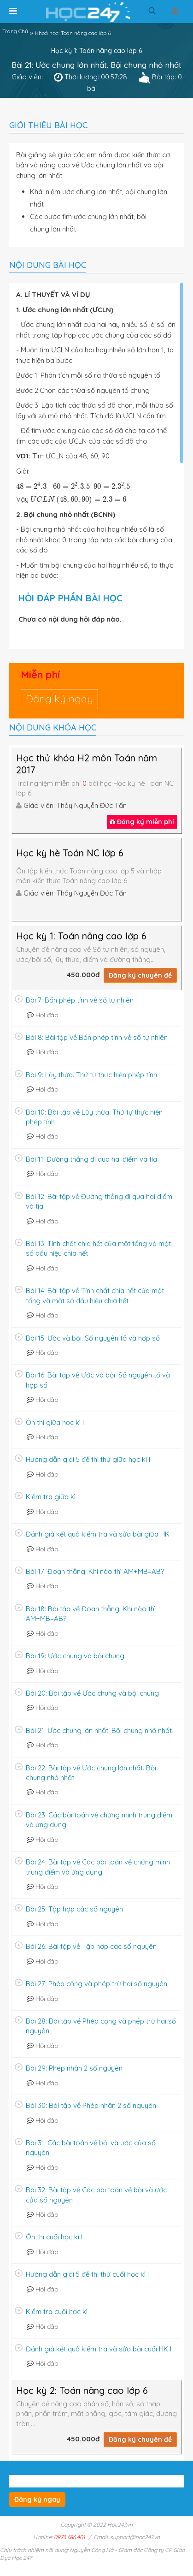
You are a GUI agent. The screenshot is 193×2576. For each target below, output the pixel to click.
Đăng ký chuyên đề (140, 975)
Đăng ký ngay (59, 698)
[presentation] (73, 485)
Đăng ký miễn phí (142, 822)
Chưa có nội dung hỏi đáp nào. (70, 619)
